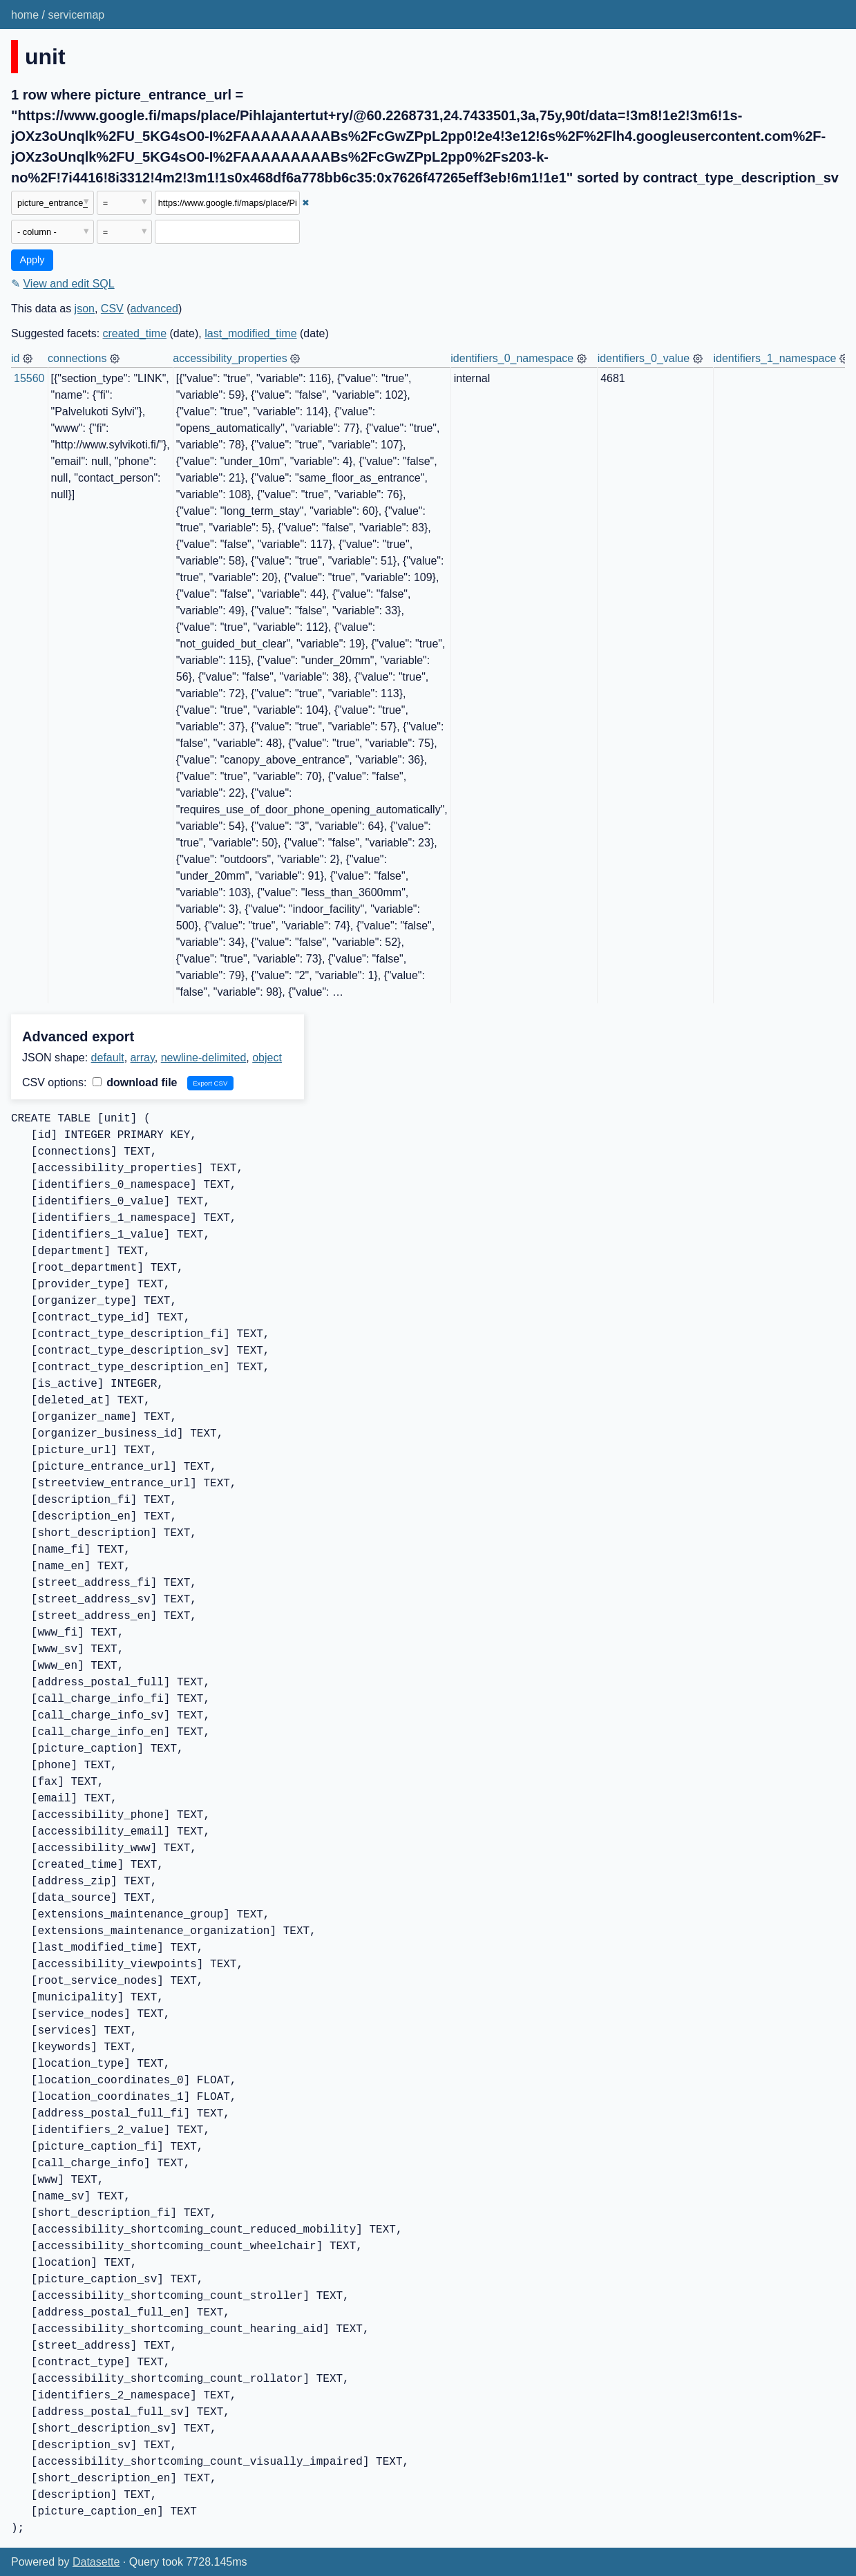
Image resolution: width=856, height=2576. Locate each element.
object (267, 1057)
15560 (29, 378)
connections (77, 358)
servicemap (76, 15)
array (143, 1057)
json (85, 308)
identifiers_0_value (643, 358)
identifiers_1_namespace (775, 358)
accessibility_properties (230, 358)
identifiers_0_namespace (511, 358)
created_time (135, 333)
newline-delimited (204, 1057)
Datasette (96, 2562)
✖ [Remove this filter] (306, 203)
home (25, 15)
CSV (112, 308)
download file (135, 1082)
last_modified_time (250, 333)
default (107, 1057)
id (15, 358)
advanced (154, 308)
